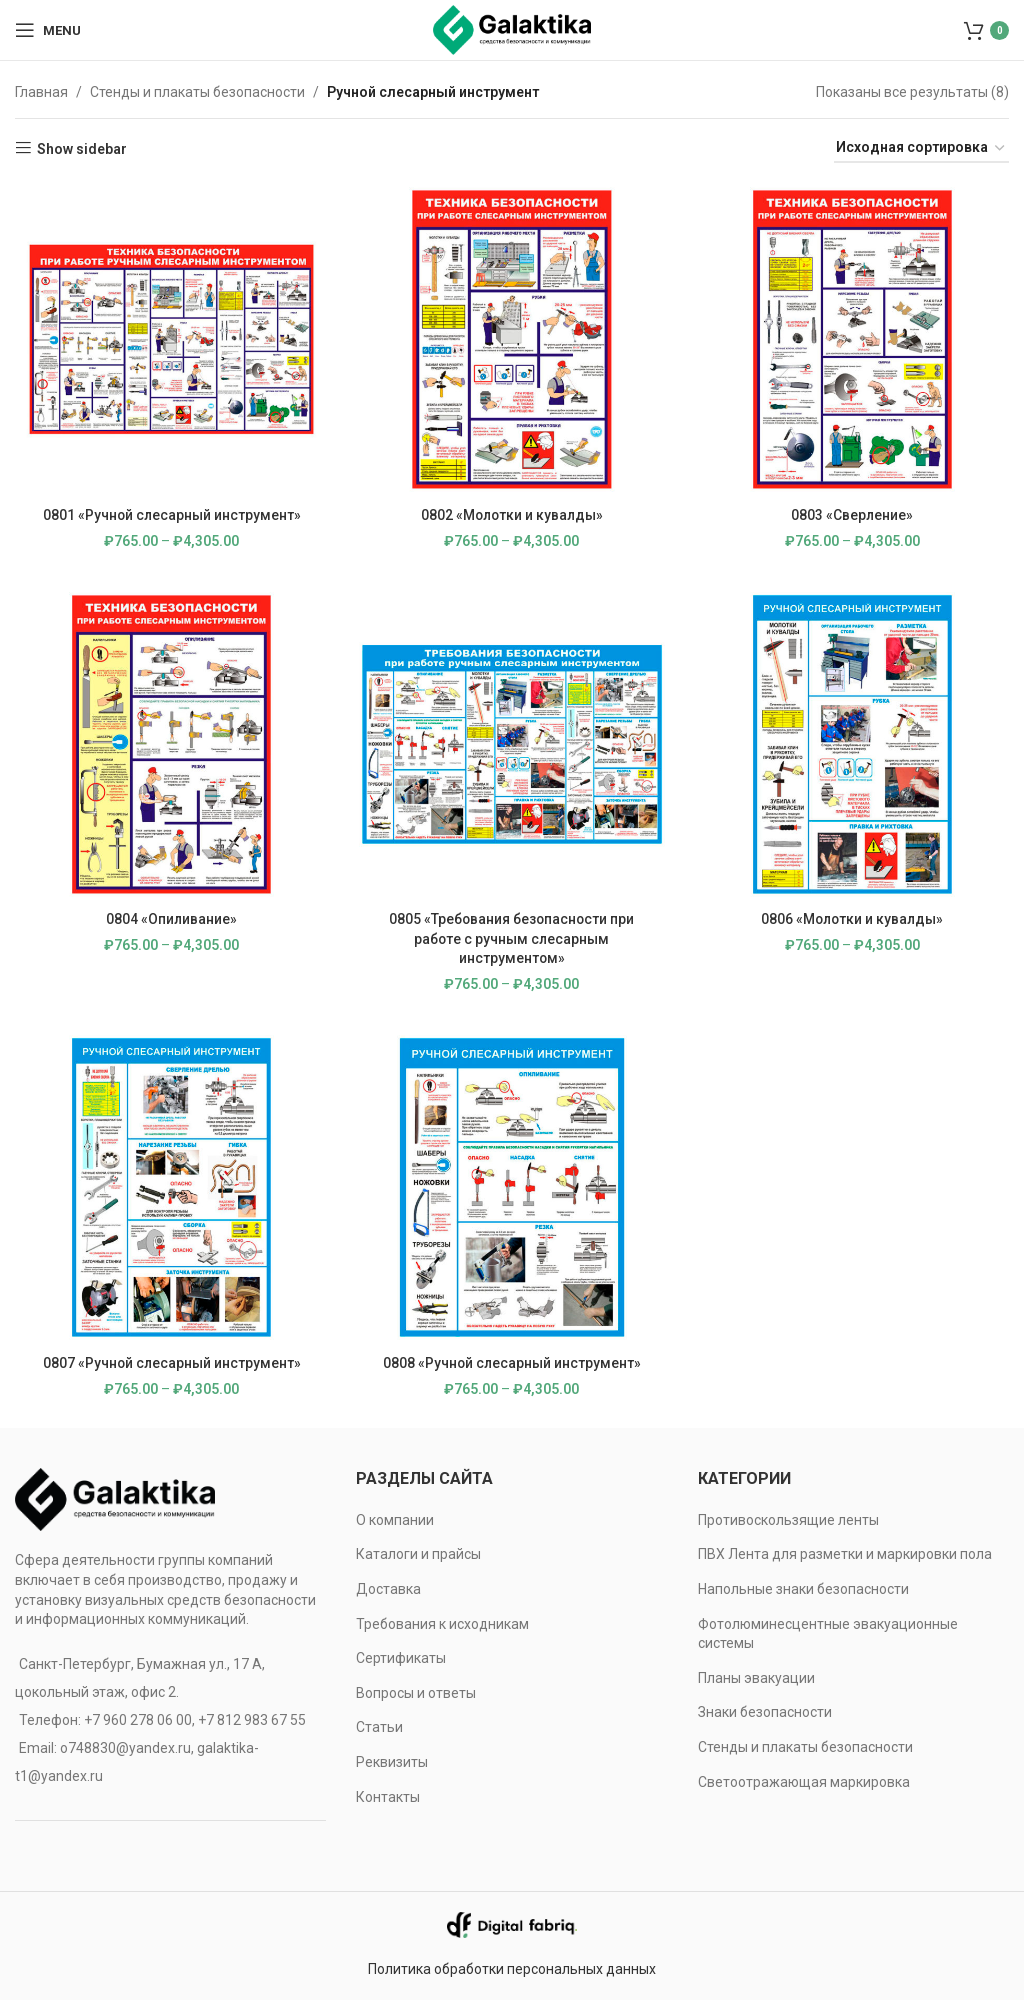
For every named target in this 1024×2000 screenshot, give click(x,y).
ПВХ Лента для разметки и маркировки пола (845, 1554)
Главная (41, 92)
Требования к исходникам (442, 1624)
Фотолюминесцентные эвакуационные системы (828, 1634)
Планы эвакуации (756, 1678)
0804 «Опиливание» (171, 918)
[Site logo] (512, 29)
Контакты (388, 1797)
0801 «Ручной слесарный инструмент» (171, 513)
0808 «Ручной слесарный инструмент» (512, 1363)
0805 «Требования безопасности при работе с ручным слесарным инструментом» (512, 937)
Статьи (379, 1727)
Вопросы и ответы (416, 1693)
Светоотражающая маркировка (804, 1782)
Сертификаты (401, 1658)
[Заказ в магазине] (921, 148)
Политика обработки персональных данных (512, 1969)
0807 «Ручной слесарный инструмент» (171, 1363)
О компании (395, 1520)
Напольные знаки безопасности (803, 1589)
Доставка (388, 1589)
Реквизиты (392, 1762)
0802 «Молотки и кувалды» (512, 513)
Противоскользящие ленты (788, 1520)
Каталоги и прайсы (418, 1554)
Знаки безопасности (765, 1712)
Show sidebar (82, 149)
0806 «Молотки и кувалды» (853, 918)
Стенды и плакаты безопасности (197, 92)
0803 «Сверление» (853, 513)
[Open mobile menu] (48, 30)
